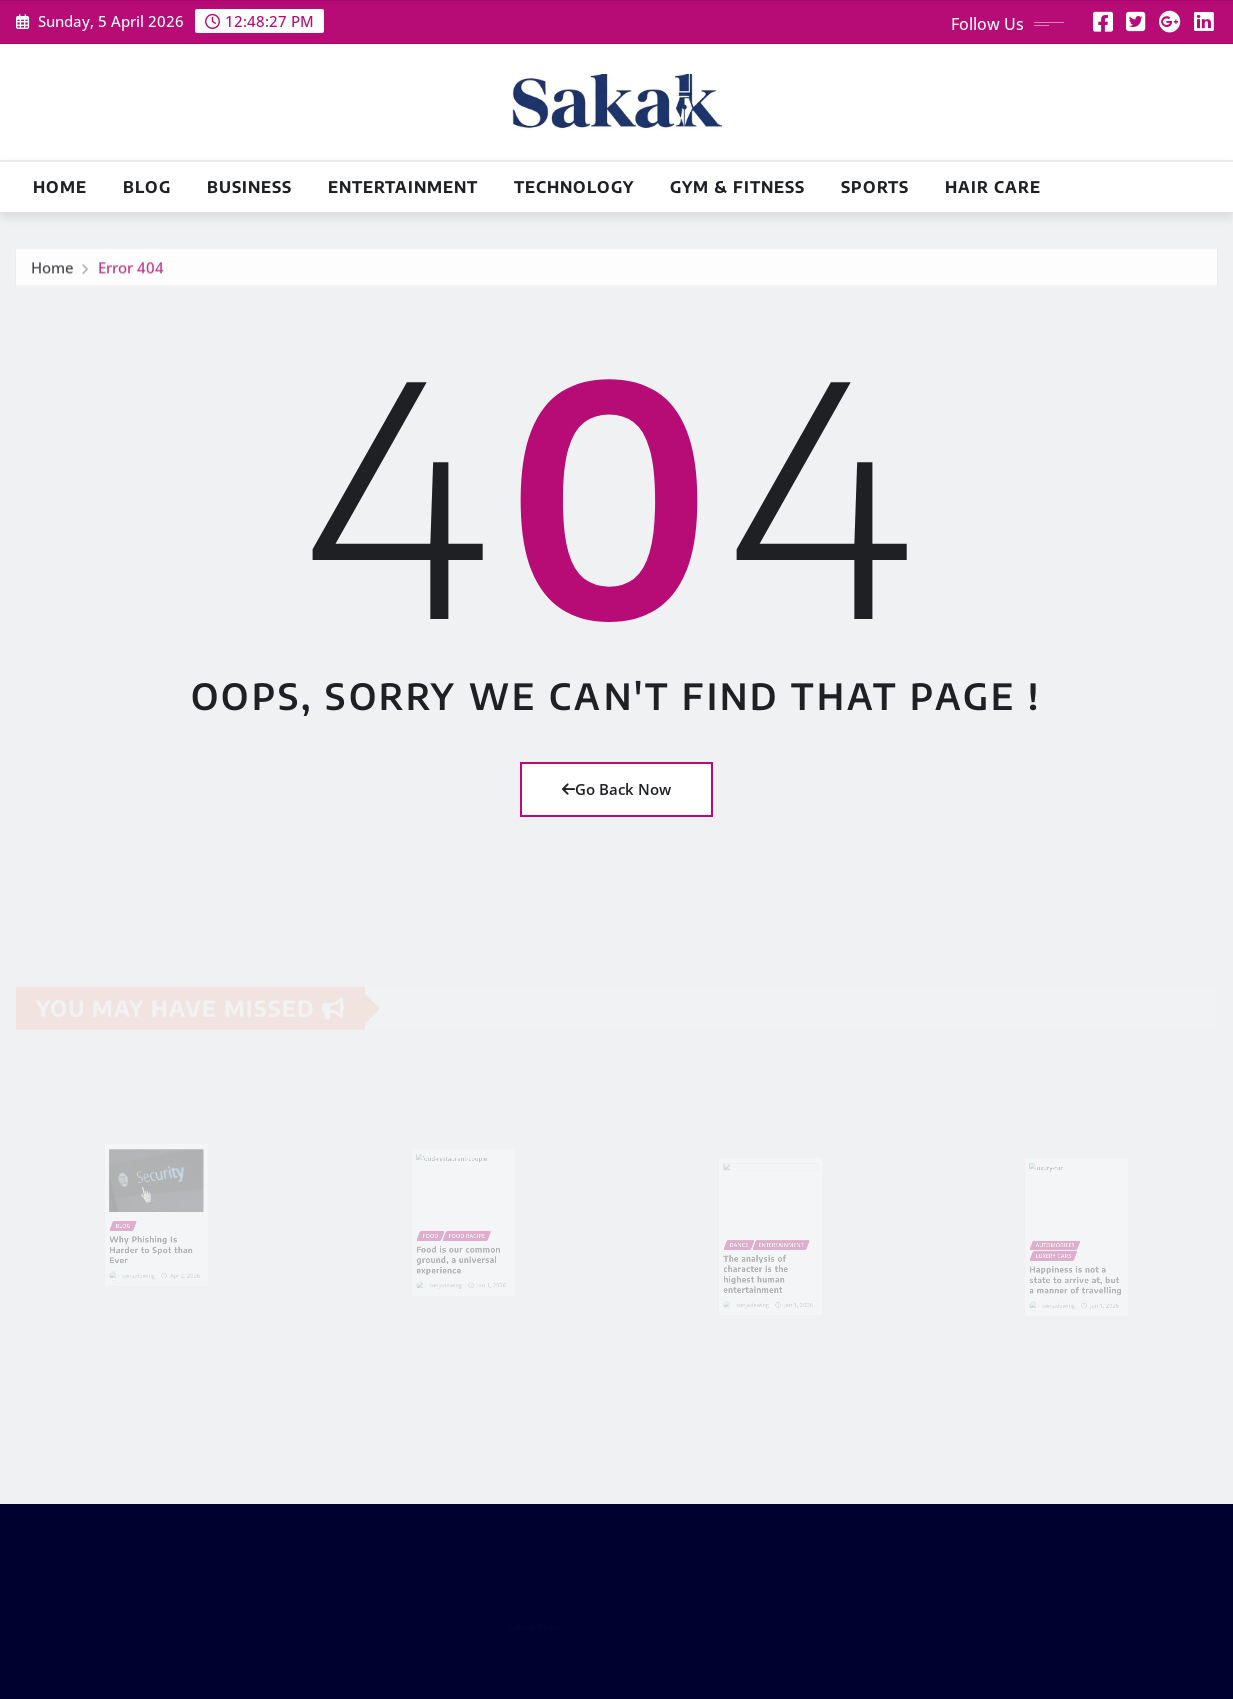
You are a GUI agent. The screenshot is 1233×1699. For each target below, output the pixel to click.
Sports (875, 187)
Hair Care (993, 187)
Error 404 (131, 272)
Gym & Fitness (737, 187)
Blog (147, 187)
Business (249, 187)
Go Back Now (616, 789)
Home (60, 187)
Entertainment (403, 187)
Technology (574, 187)
